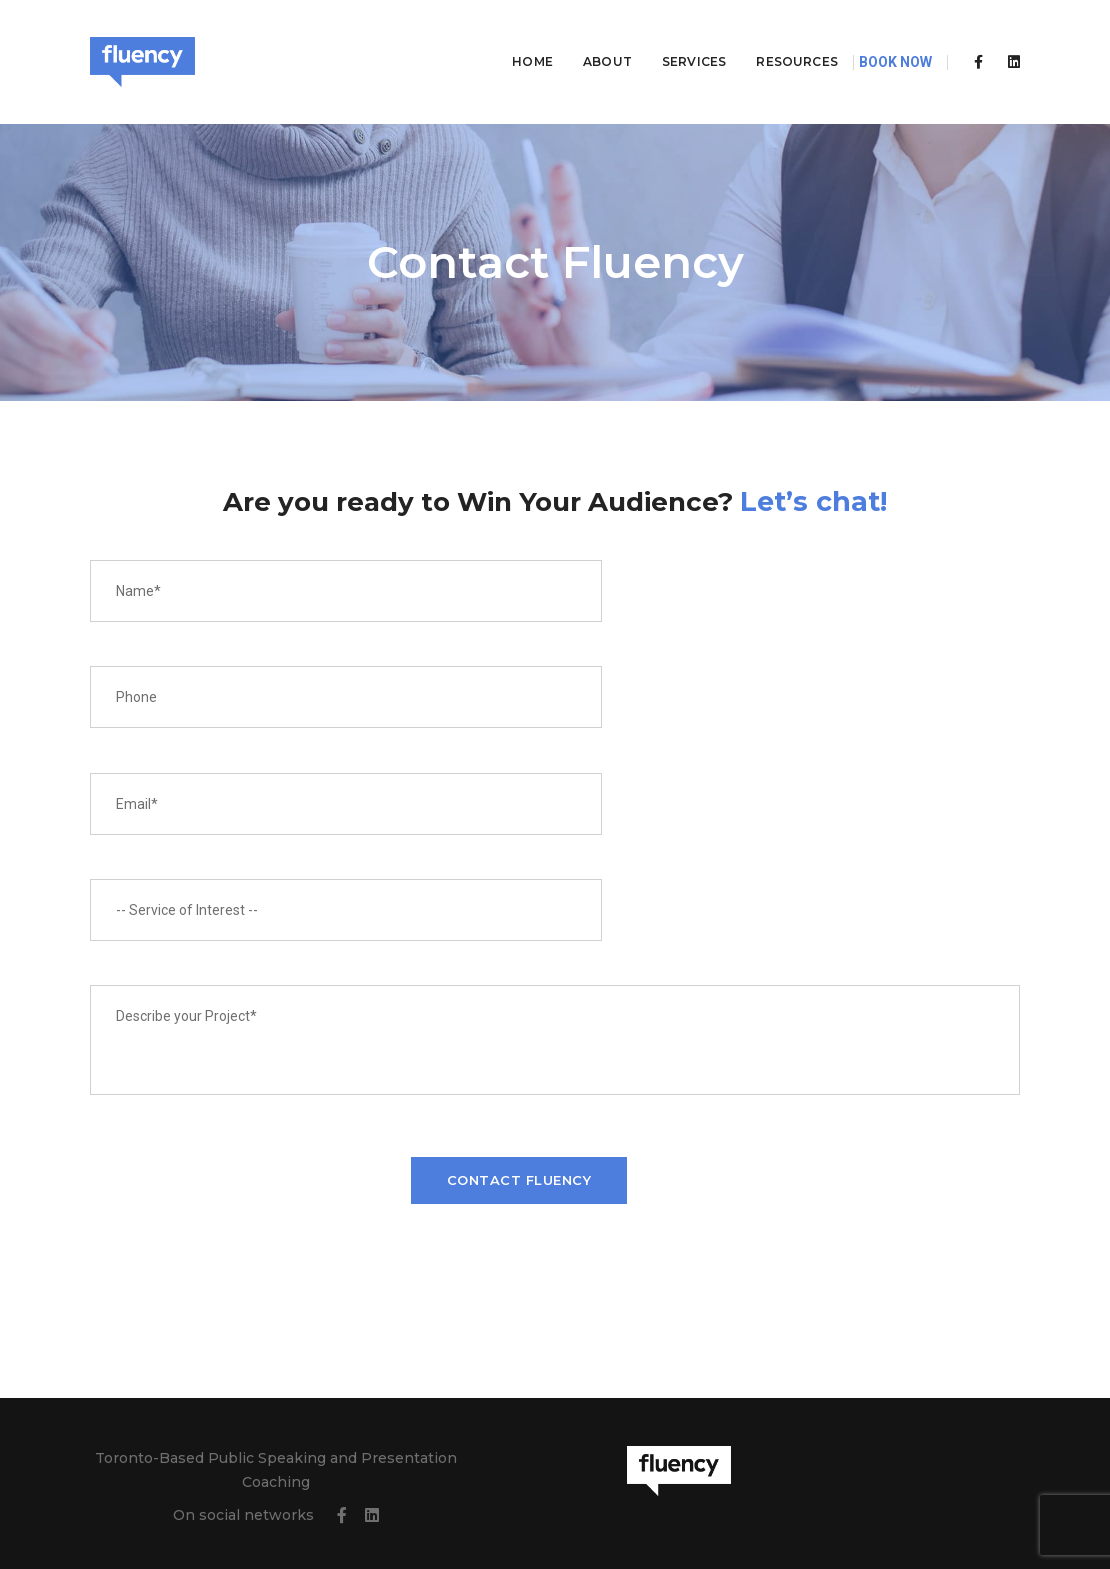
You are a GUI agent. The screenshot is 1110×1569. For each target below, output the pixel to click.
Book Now (895, 36)
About (582, 35)
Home (507, 35)
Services (669, 35)
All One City (981, 1504)
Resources (772, 35)
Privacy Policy (376, 1504)
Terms (440, 1504)
